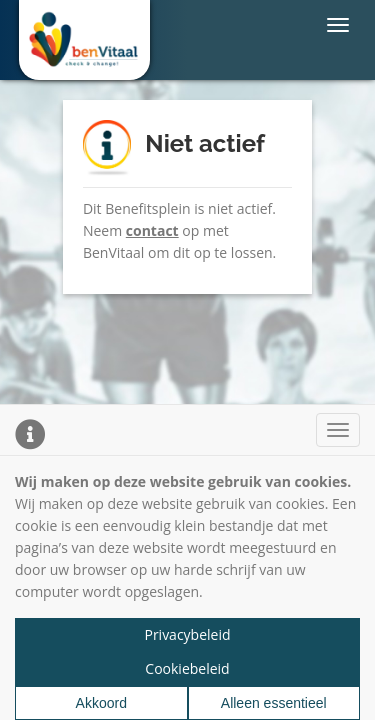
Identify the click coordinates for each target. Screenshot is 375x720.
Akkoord (101, 703)
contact (152, 230)
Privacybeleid (187, 634)
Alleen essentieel (274, 703)
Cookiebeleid (187, 668)
